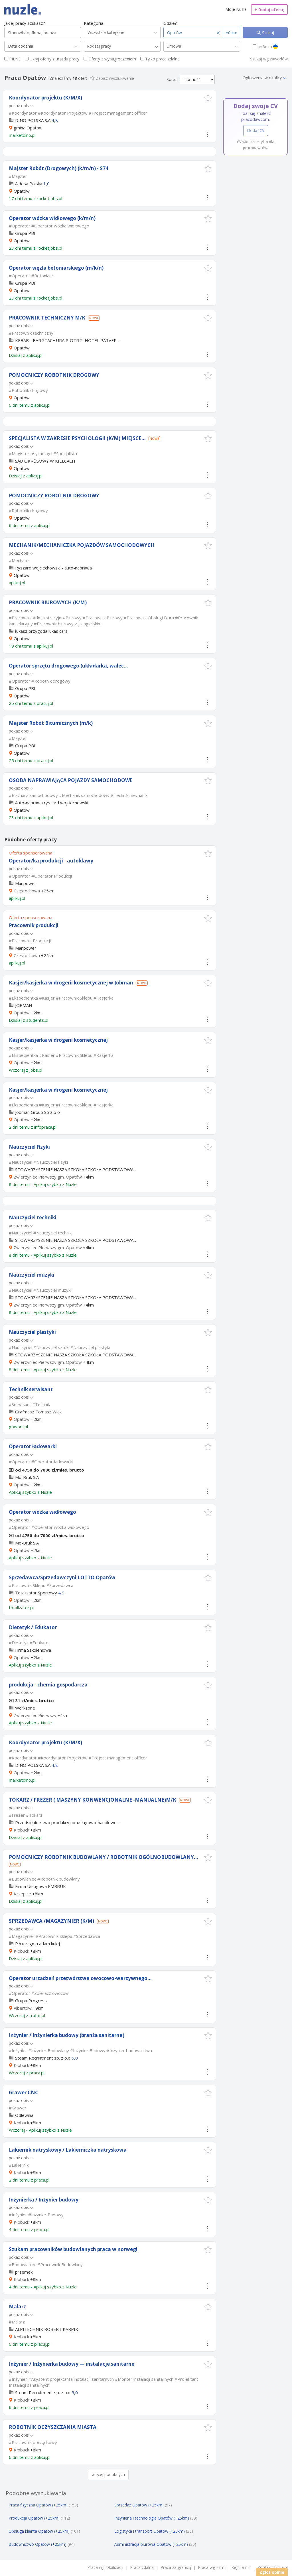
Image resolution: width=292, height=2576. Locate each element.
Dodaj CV (255, 130)
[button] (208, 98)
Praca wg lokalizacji (105, 2567)
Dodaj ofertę (269, 9)
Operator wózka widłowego (42, 1512)
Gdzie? (170, 23)
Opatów (22, 1013)
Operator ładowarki (33, 1446)
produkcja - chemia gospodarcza (48, 1684)
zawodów (279, 59)
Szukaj (267, 32)
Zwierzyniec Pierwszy (35, 1715)
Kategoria (93, 23)
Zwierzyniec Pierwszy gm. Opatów (48, 1177)
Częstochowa (27, 891)
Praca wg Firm (211, 2567)
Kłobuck (21, 1830)
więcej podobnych (108, 2474)
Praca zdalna (142, 2567)
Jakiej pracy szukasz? (24, 23)
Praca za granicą (176, 2567)
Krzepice (22, 1894)
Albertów (23, 2008)
